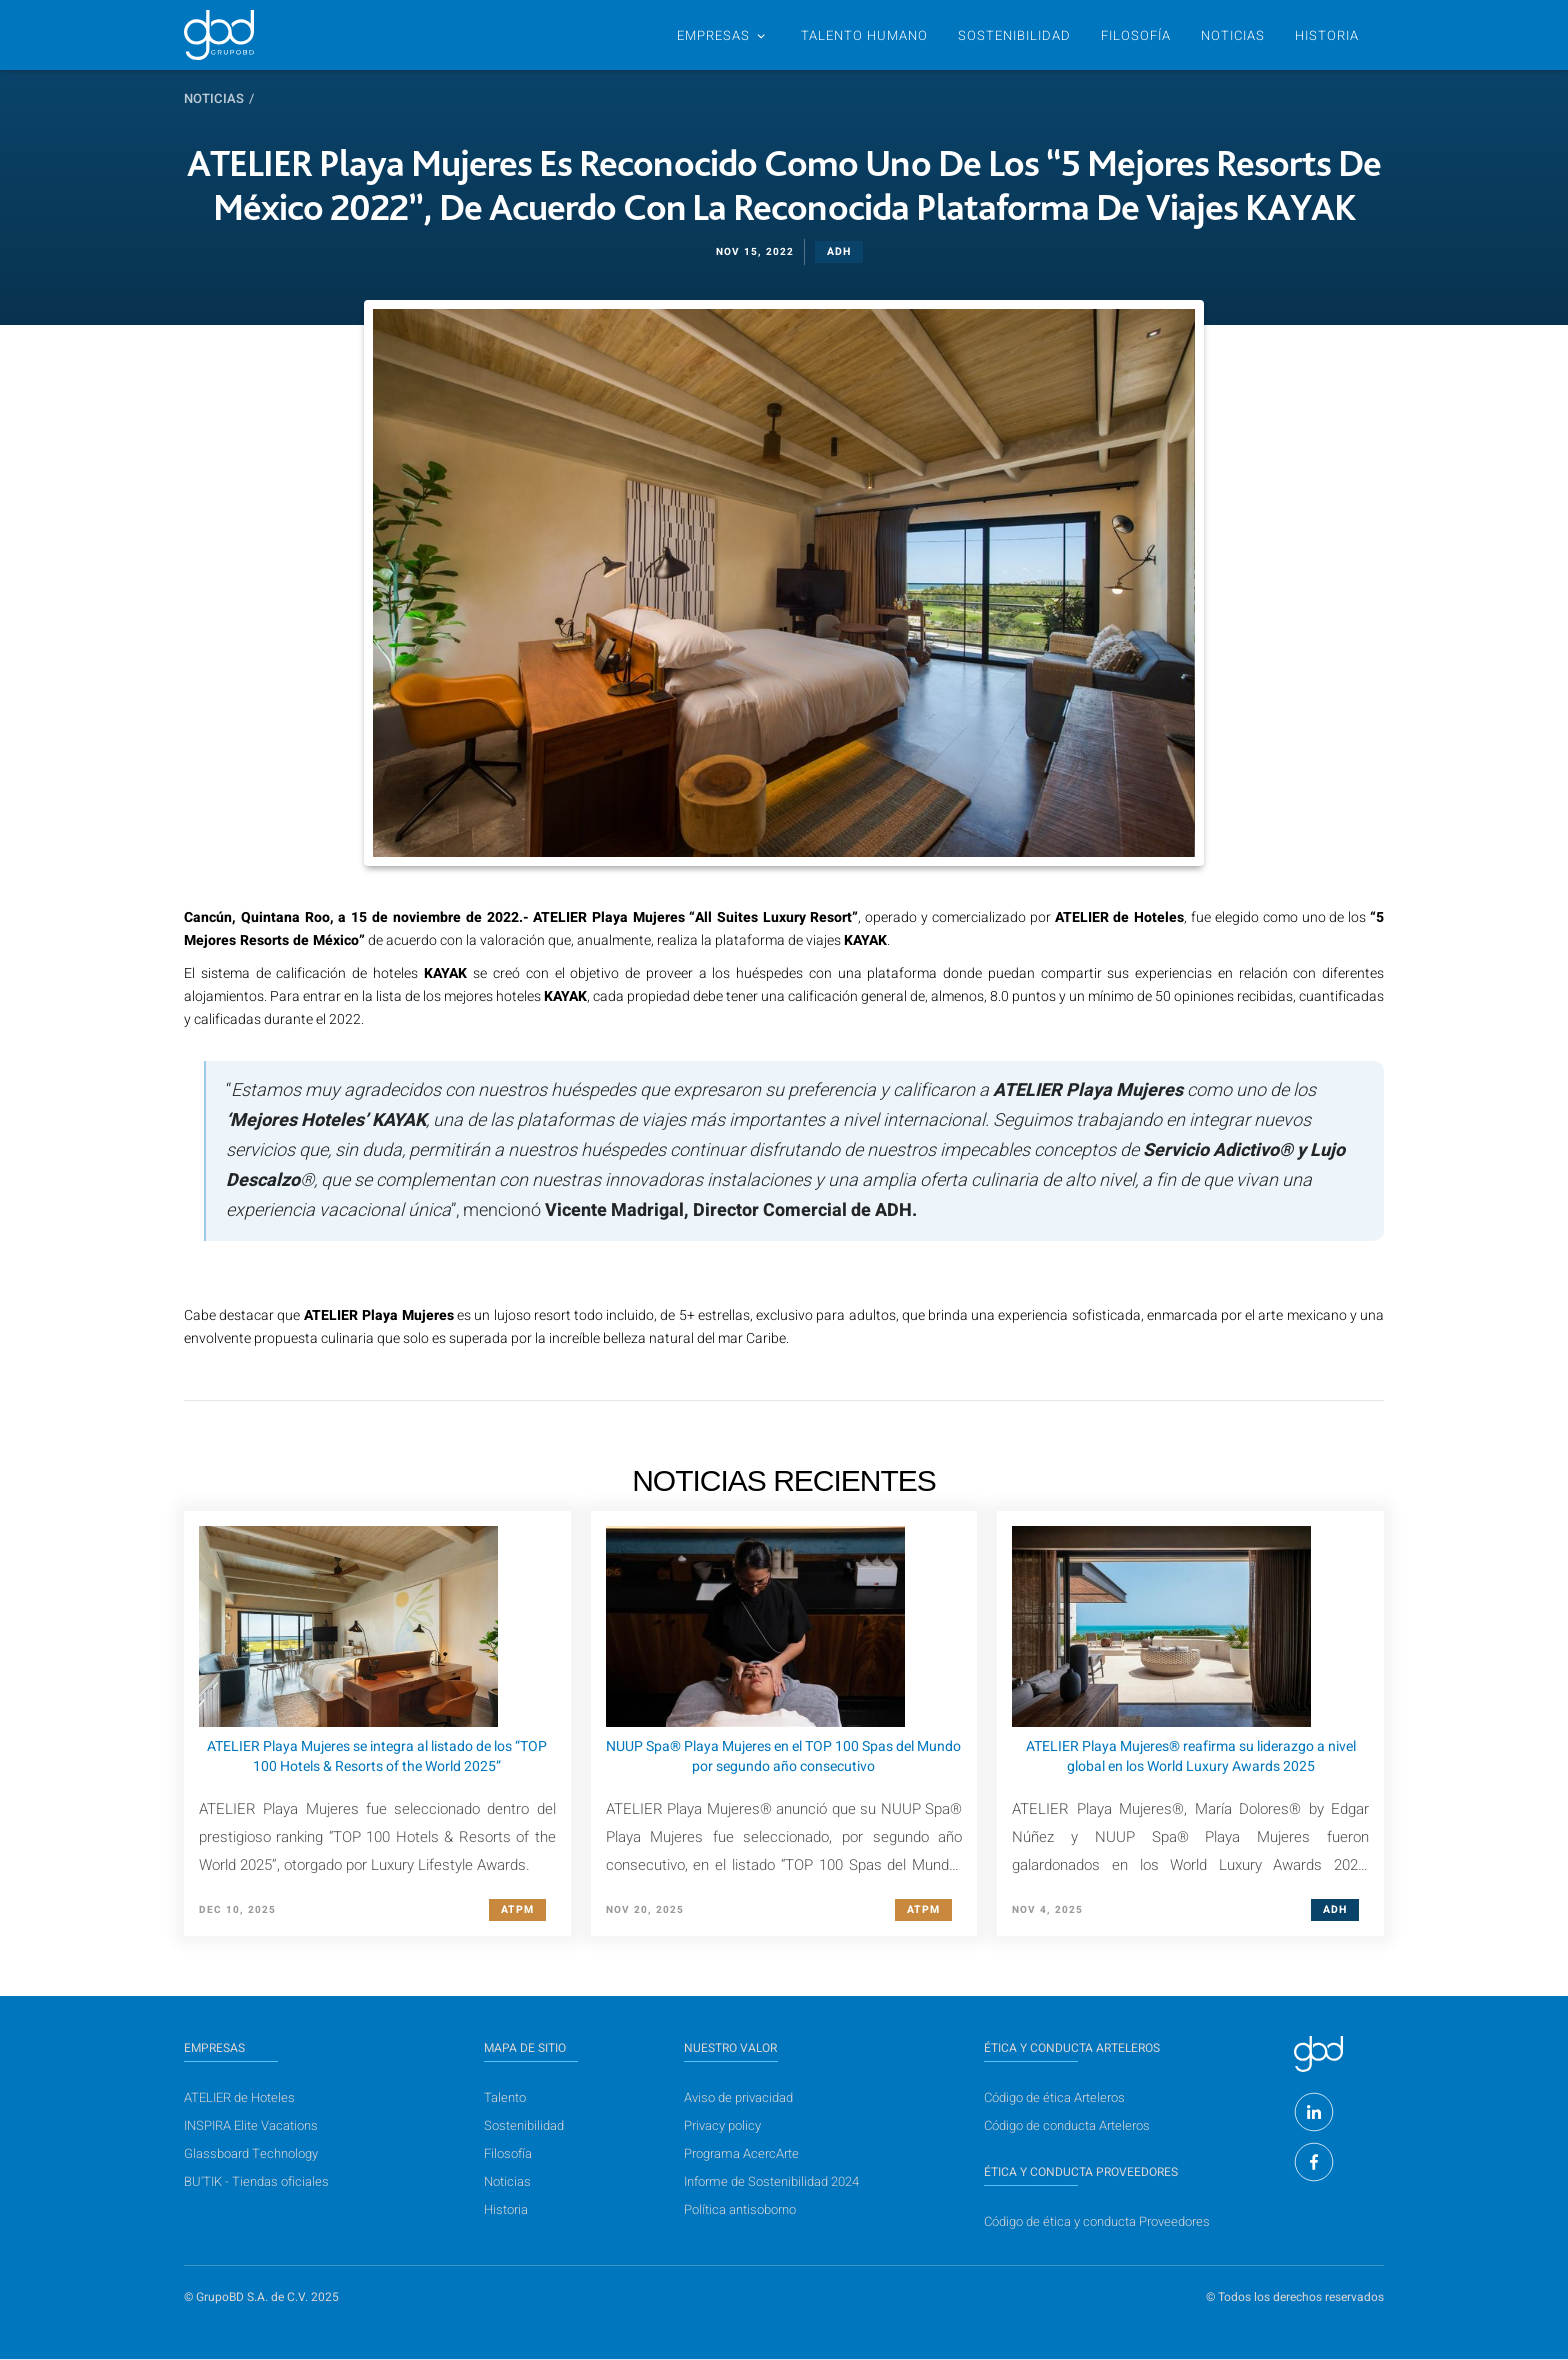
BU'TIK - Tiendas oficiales (256, 2181)
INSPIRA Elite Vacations (251, 2125)
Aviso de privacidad (738, 2097)
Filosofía (1136, 35)
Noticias (214, 98)
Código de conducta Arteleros (1067, 2125)
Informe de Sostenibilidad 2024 (771, 2181)
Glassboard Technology (251, 2153)
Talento (505, 2097)
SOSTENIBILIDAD (1014, 35)
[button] (721, 35)
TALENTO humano (864, 35)
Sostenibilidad (524, 2125)
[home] (219, 35)
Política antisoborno (740, 2209)
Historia (506, 2209)
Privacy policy (722, 2125)
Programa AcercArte (741, 2153)
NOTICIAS (1233, 35)
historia (1327, 35)
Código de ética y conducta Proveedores (1097, 2221)
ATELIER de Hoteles (239, 2097)
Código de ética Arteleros (1054, 2097)
